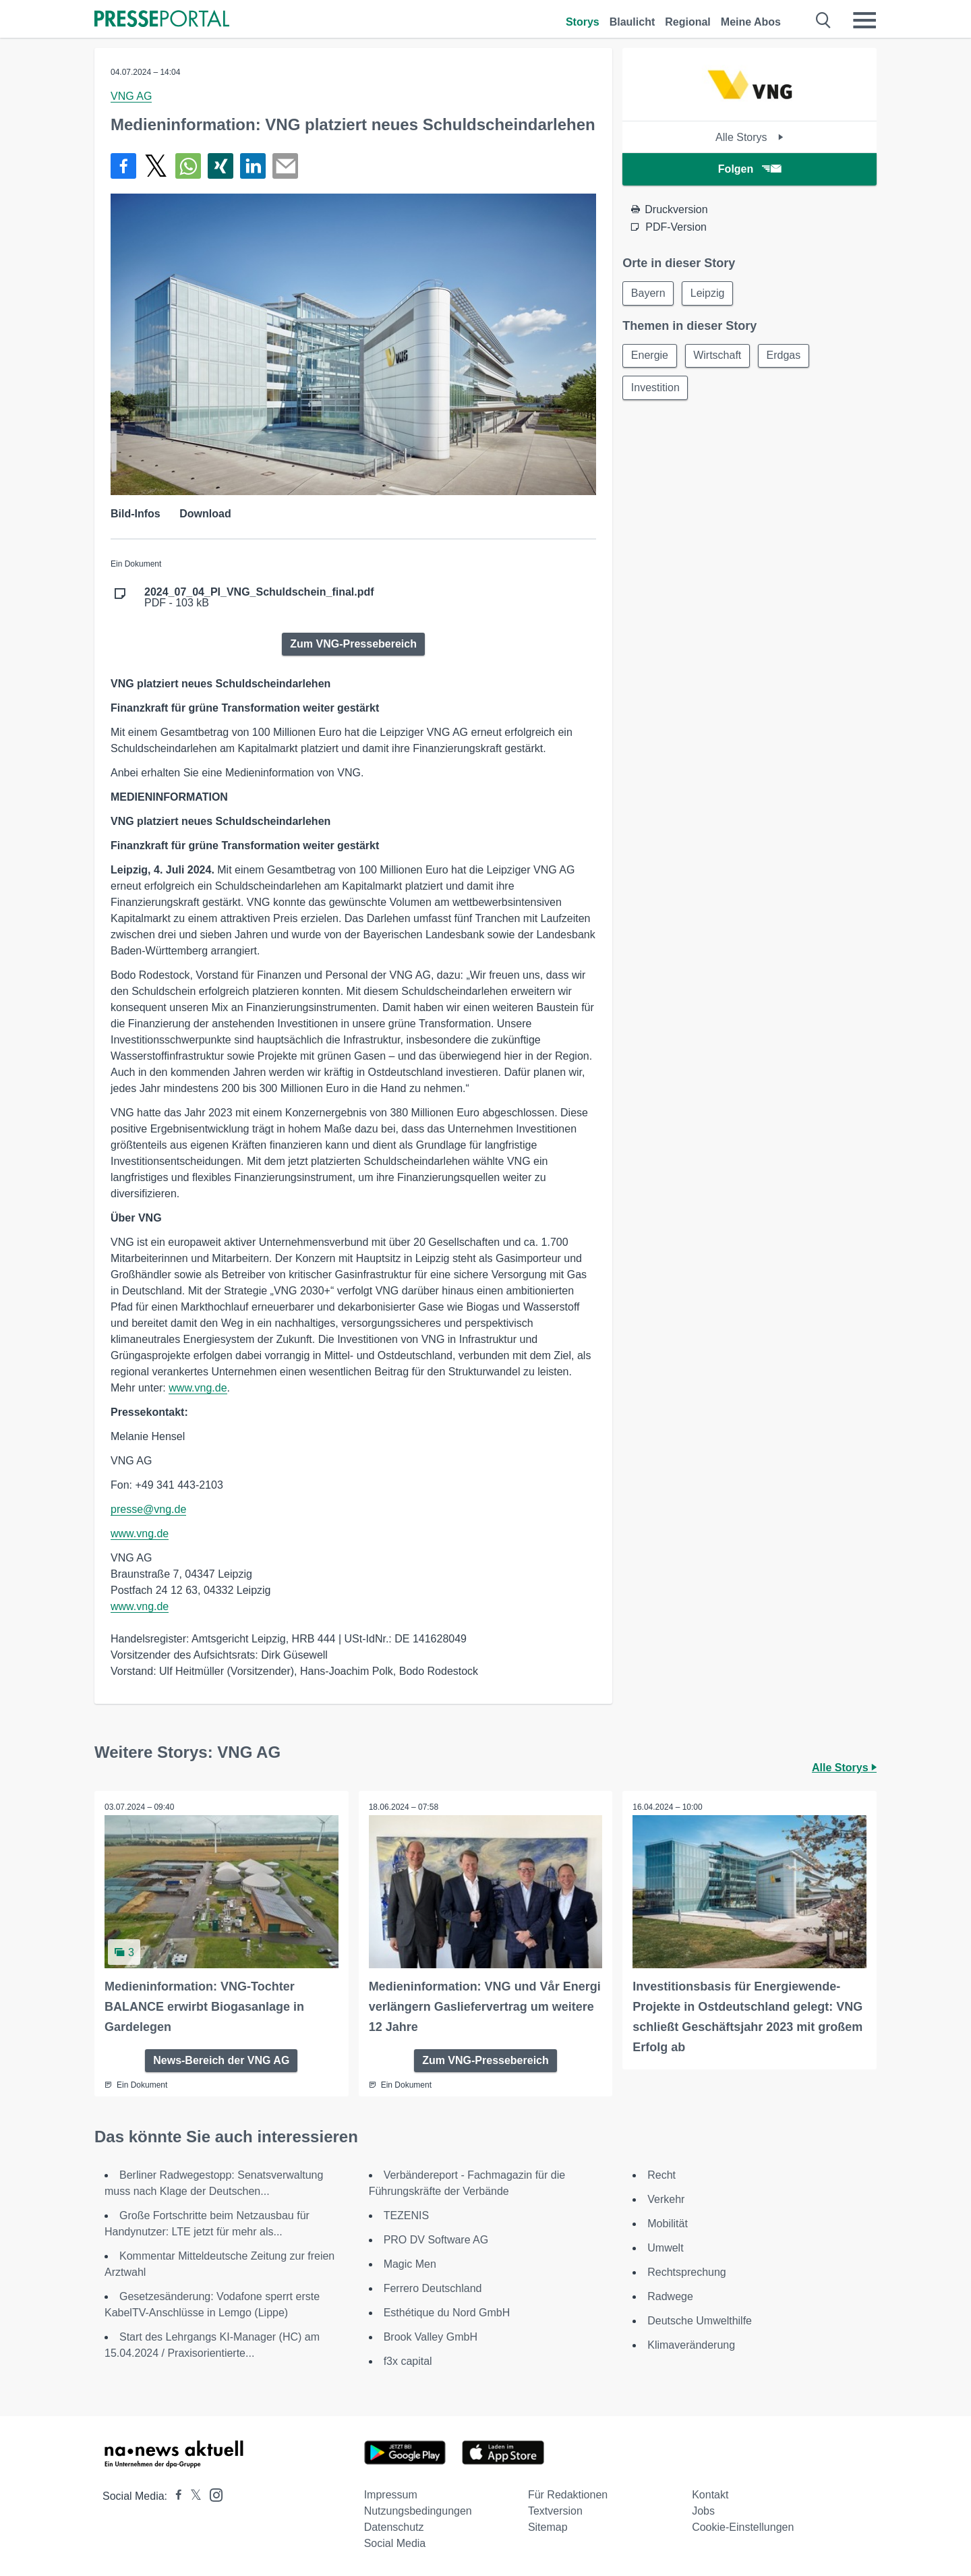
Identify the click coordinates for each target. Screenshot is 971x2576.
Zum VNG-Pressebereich (353, 644)
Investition (655, 388)
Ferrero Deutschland (433, 2288)
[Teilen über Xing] (220, 166)
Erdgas (785, 356)
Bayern (648, 293)
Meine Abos (751, 22)
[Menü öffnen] (864, 20)
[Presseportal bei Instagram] (212, 2494)
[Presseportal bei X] (192, 2496)
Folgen (749, 169)
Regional (688, 22)
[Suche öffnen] (823, 20)
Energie (649, 356)
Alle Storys (749, 137)
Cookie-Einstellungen (743, 2527)
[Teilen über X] (156, 166)
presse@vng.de (148, 1509)
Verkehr (665, 2199)
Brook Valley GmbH (430, 2337)
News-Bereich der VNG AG (221, 2060)
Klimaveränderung (691, 2345)
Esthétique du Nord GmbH (447, 2312)
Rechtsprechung (686, 2272)
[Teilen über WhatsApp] (188, 166)
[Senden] (285, 166)
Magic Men (410, 2264)
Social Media (395, 2543)
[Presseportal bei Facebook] (174, 2496)
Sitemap (548, 2527)
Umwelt (665, 2248)
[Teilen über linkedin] (253, 166)
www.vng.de (198, 1388)
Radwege (670, 2296)
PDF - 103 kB (259, 597)
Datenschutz (394, 2527)
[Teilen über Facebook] (123, 166)
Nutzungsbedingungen (418, 2511)
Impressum (390, 2494)
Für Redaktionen (568, 2494)
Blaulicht (632, 22)
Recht (661, 2175)
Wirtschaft (718, 356)
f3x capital (408, 2361)
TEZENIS (407, 2215)
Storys (582, 22)
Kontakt (710, 2494)
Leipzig (708, 293)
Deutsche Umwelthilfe (699, 2320)
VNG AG (131, 96)
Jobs (703, 2511)
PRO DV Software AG (436, 2239)
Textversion (555, 2511)
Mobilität (667, 2223)
